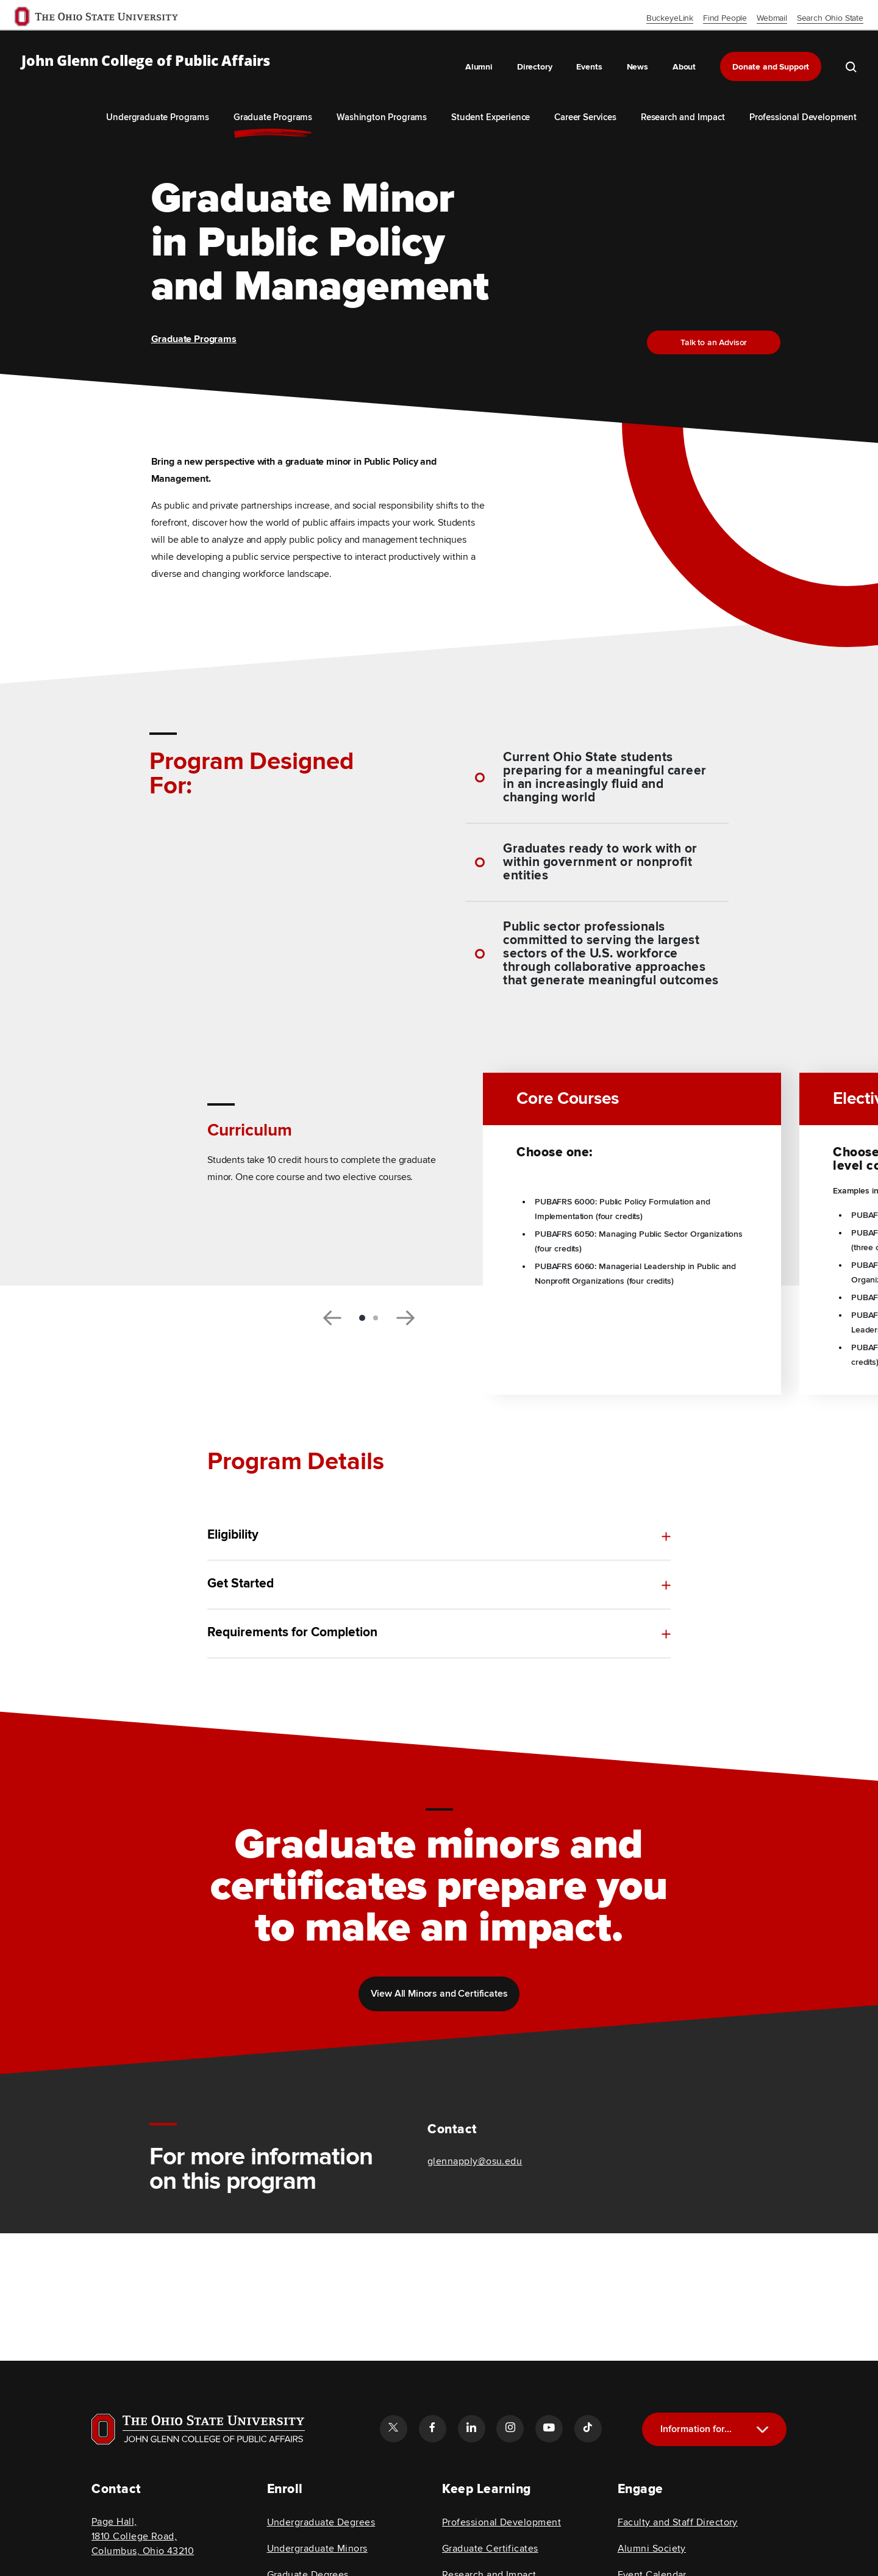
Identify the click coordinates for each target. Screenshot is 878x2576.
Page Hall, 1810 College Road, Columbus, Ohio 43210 (142, 2536)
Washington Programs (382, 117)
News (637, 67)
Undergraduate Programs (157, 117)
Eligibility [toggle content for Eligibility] (233, 1535)
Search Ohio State (830, 18)
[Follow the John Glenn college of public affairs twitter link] (393, 2428)
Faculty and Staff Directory (678, 2522)
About (684, 67)
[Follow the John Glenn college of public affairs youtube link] (549, 2428)
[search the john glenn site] (851, 66)
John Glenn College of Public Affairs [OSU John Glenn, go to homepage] (145, 61)
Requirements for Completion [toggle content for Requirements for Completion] (292, 1643)
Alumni (479, 67)
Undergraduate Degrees (321, 2522)
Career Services (585, 117)
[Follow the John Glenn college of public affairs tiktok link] (588, 2428)
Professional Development (803, 117)
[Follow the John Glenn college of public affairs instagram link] (510, 2428)
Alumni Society (652, 2548)
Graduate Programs (273, 117)
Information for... (696, 2429)
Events (589, 67)
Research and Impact (683, 117)
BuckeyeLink (669, 18)
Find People (725, 18)
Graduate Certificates (490, 2548)
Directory (534, 67)
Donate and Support (770, 67)
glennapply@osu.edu (474, 2161)
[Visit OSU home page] (198, 2429)
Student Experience (490, 117)
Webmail (772, 18)
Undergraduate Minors (317, 2548)
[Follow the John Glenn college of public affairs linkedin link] (471, 2428)
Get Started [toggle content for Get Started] (240, 1583)
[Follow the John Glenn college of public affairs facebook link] (432, 2428)
